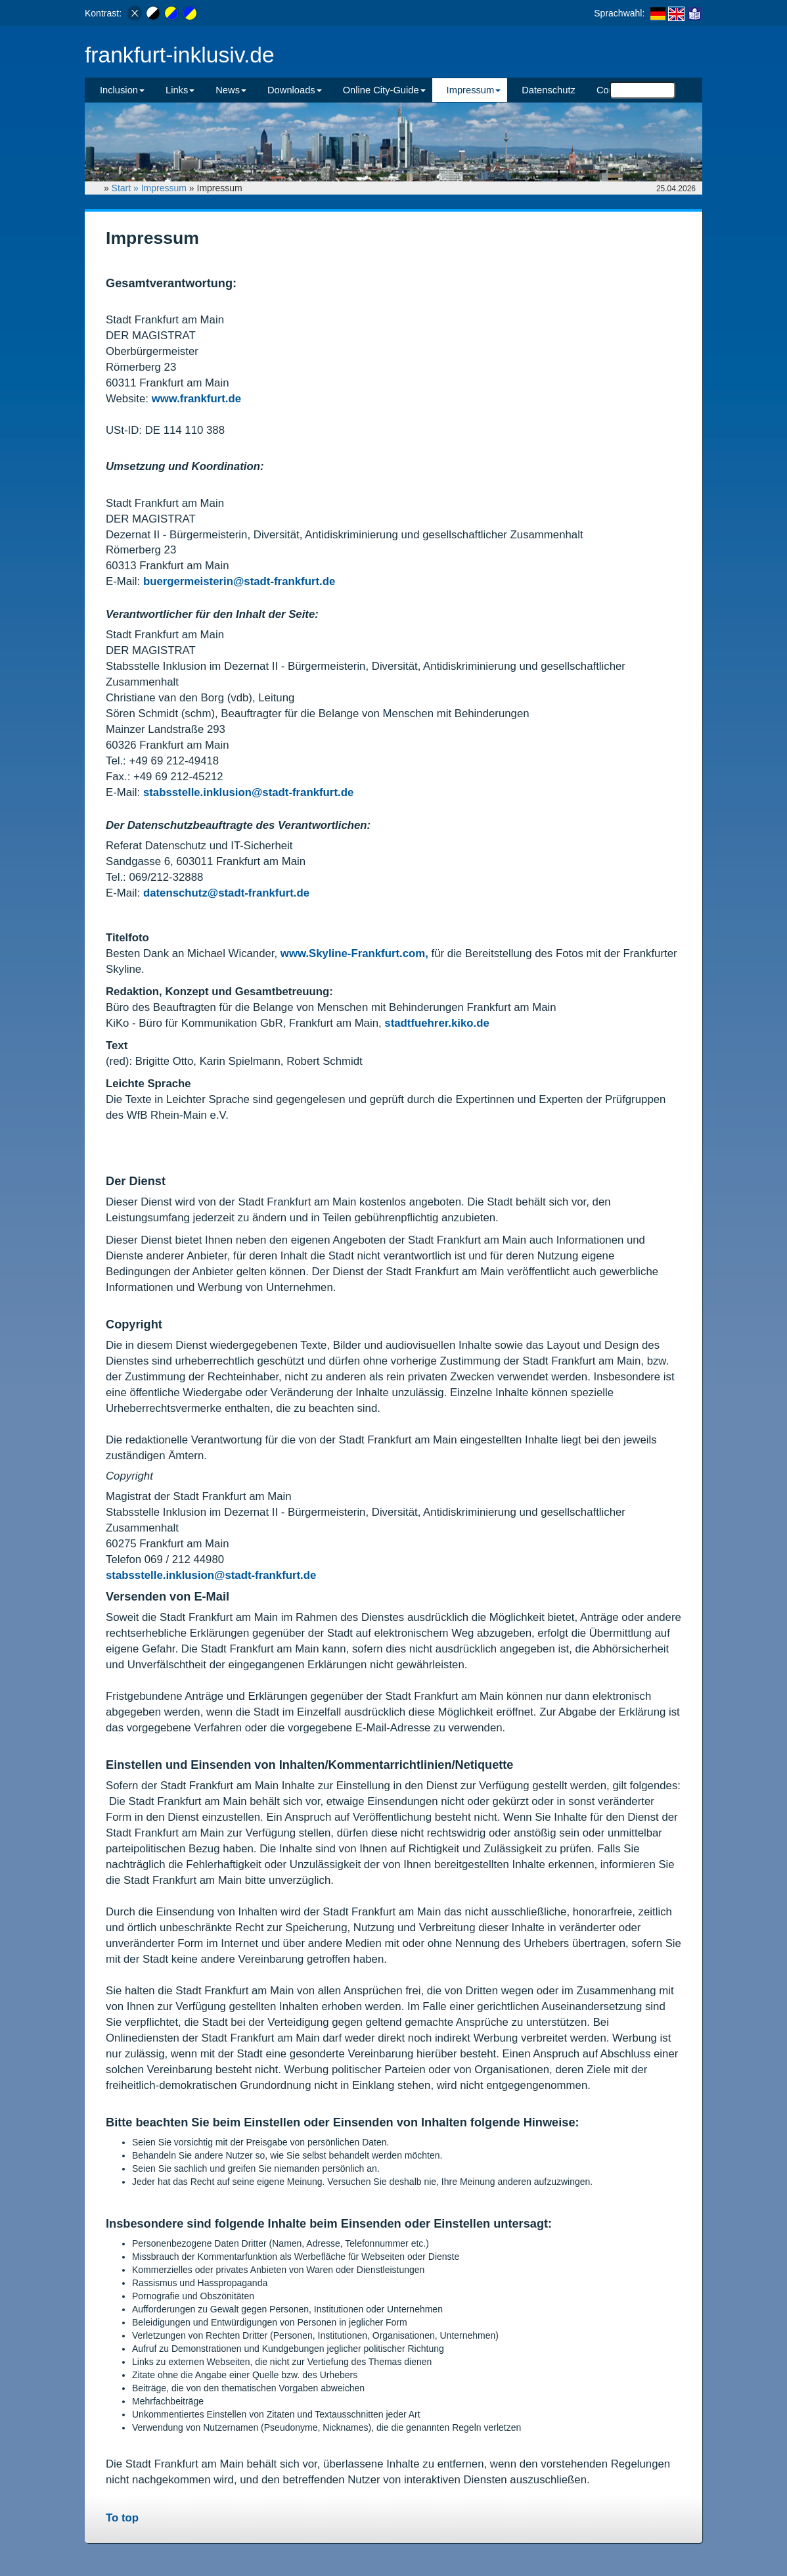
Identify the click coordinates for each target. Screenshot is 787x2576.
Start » (126, 188)
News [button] (230, 90)
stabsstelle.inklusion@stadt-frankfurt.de (248, 792)
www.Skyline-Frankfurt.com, (356, 953)
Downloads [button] (294, 90)
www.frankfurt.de (196, 398)
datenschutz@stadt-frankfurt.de (226, 893)
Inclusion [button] (122, 90)
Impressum (164, 188)
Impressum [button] (474, 90)
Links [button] (180, 90)
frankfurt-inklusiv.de (180, 55)
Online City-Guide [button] (384, 90)
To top (122, 2518)
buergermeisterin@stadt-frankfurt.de (239, 581)
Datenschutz (548, 90)
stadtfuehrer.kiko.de (436, 1023)
